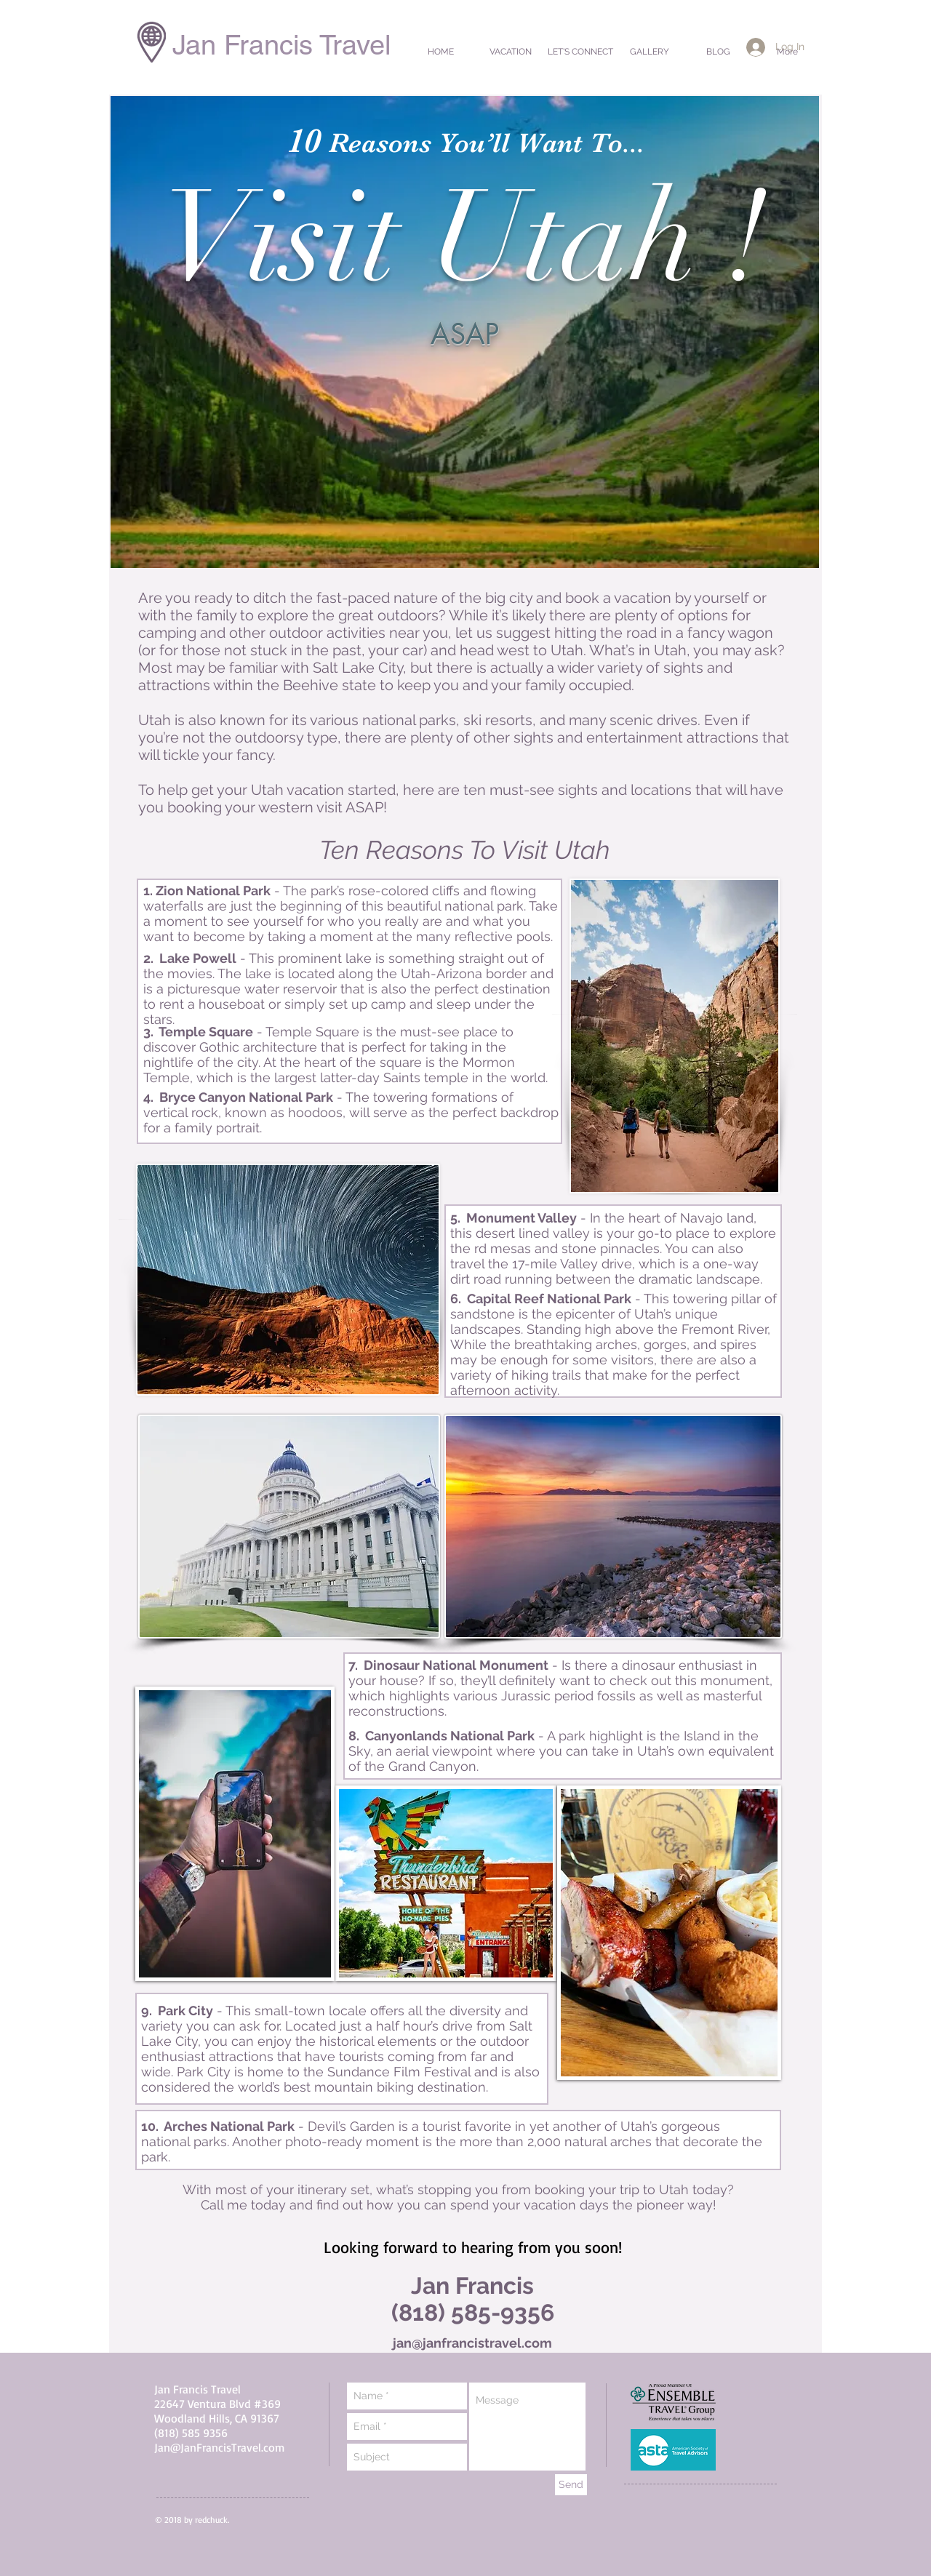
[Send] (571, 2484)
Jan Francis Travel (281, 45)
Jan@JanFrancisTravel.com (219, 2447)
